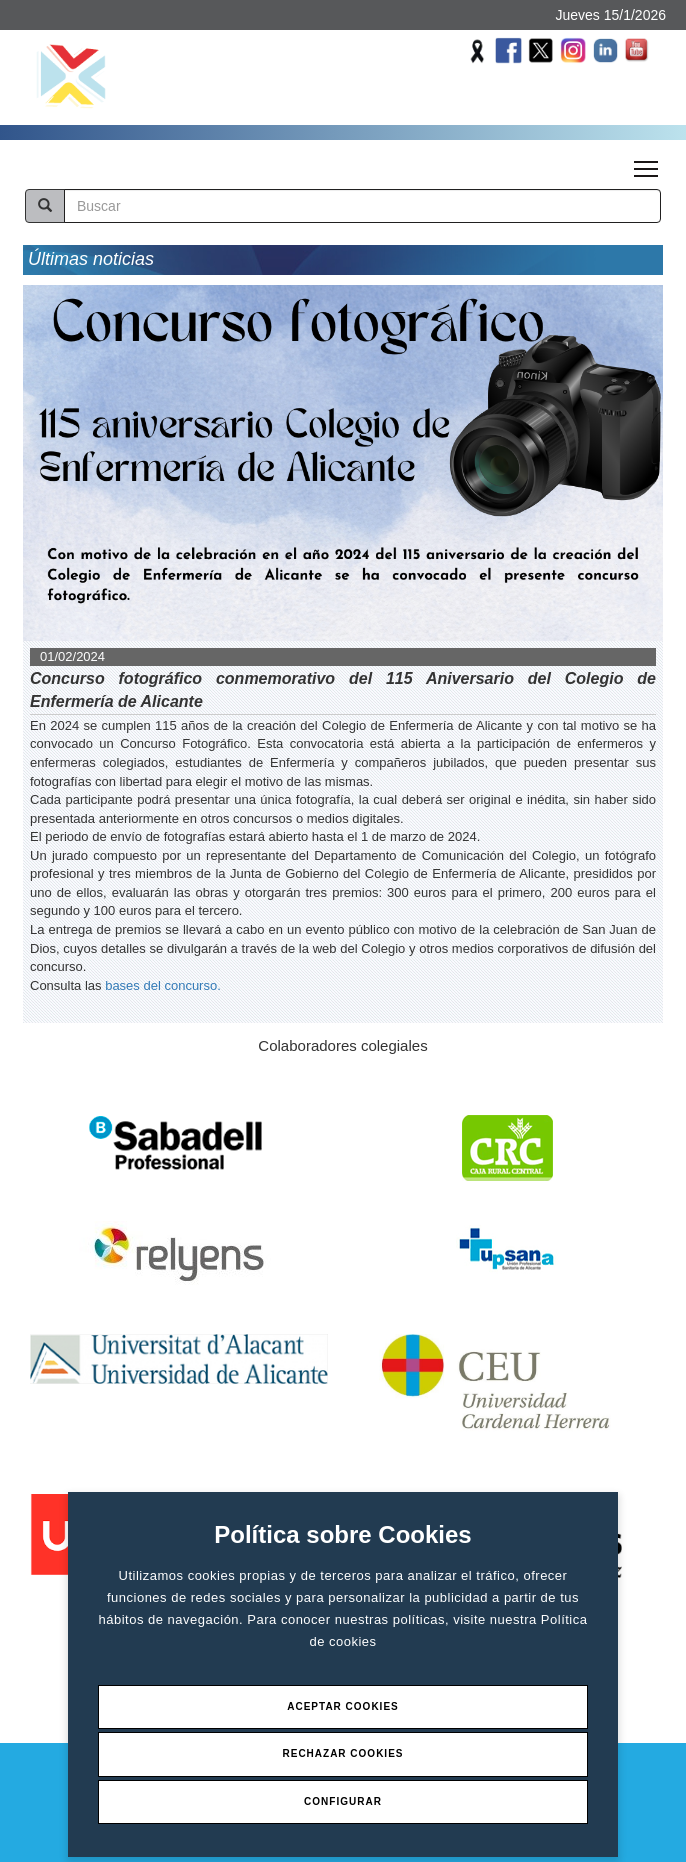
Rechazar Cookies (342, 1753)
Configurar (343, 1801)
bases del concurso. (163, 985)
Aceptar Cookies (343, 1706)
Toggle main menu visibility (647, 163)
